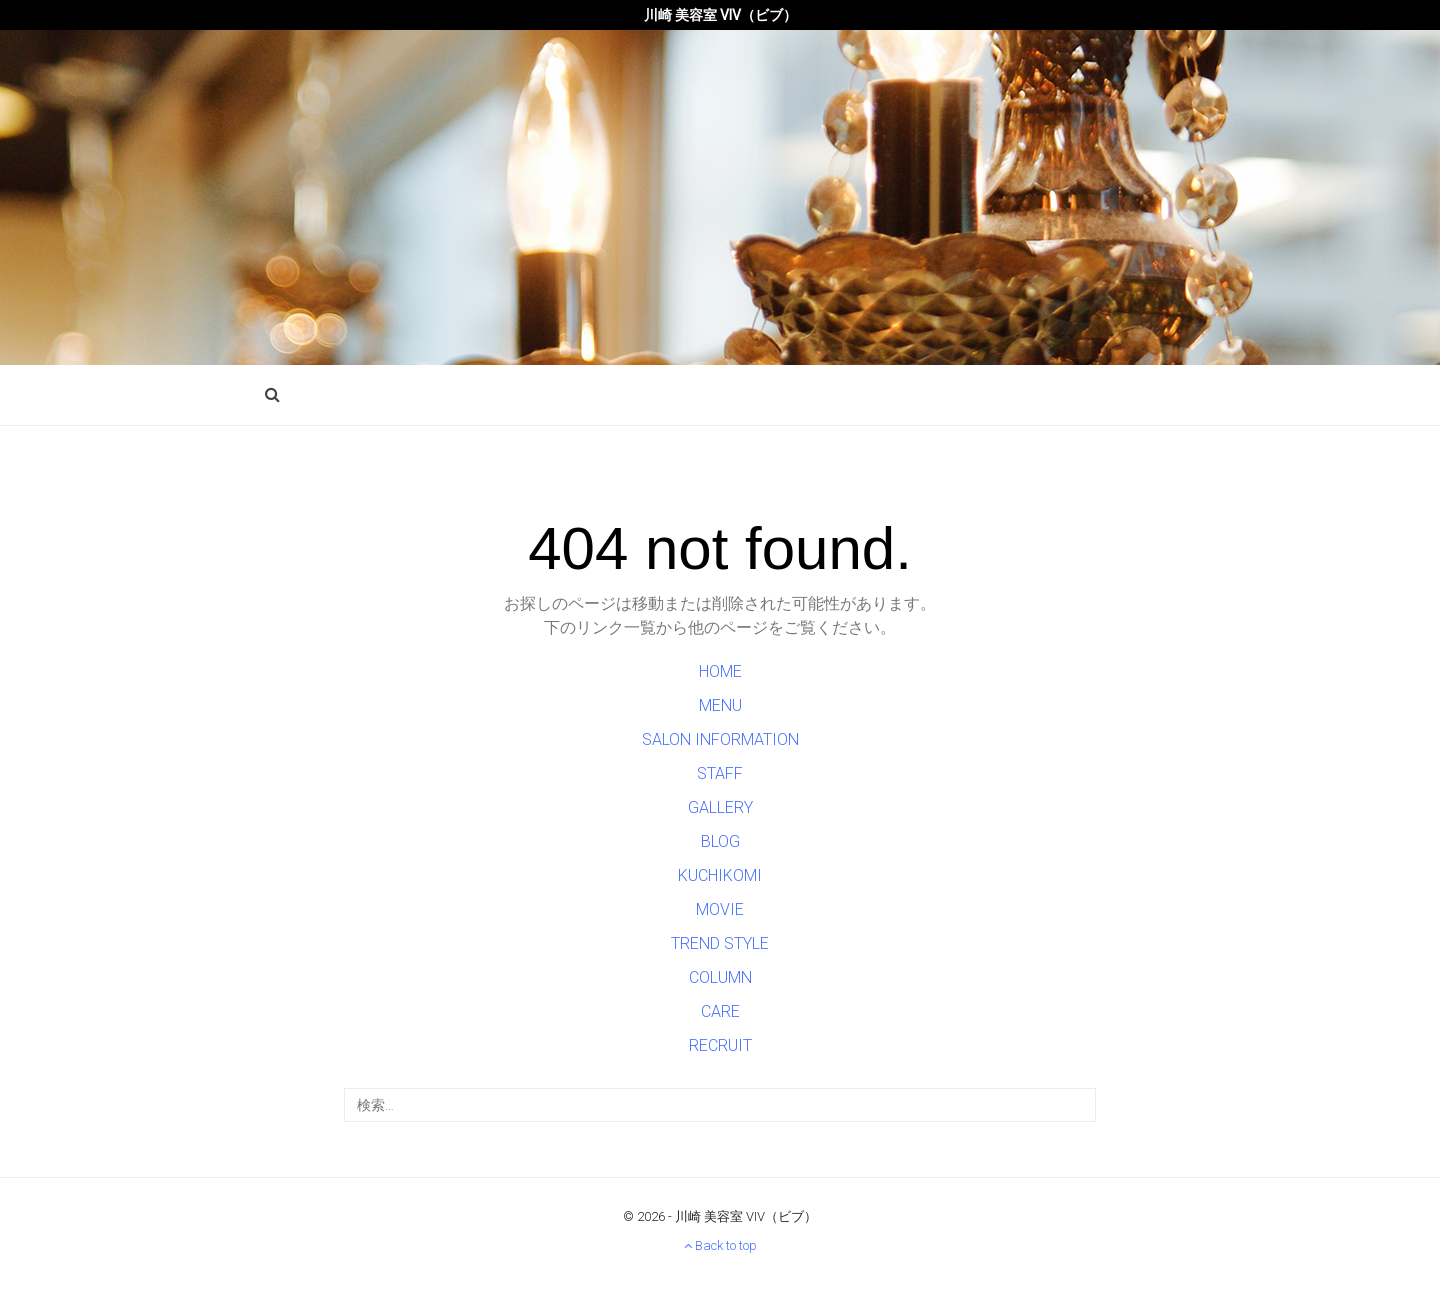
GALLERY (720, 807)
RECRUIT (720, 1045)
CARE (720, 1011)
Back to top (720, 1245)
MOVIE (720, 909)
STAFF (720, 773)
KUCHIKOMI (720, 875)
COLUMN (720, 977)
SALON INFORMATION (720, 739)
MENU (720, 705)
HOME (720, 671)
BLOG (720, 841)
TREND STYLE (720, 943)
